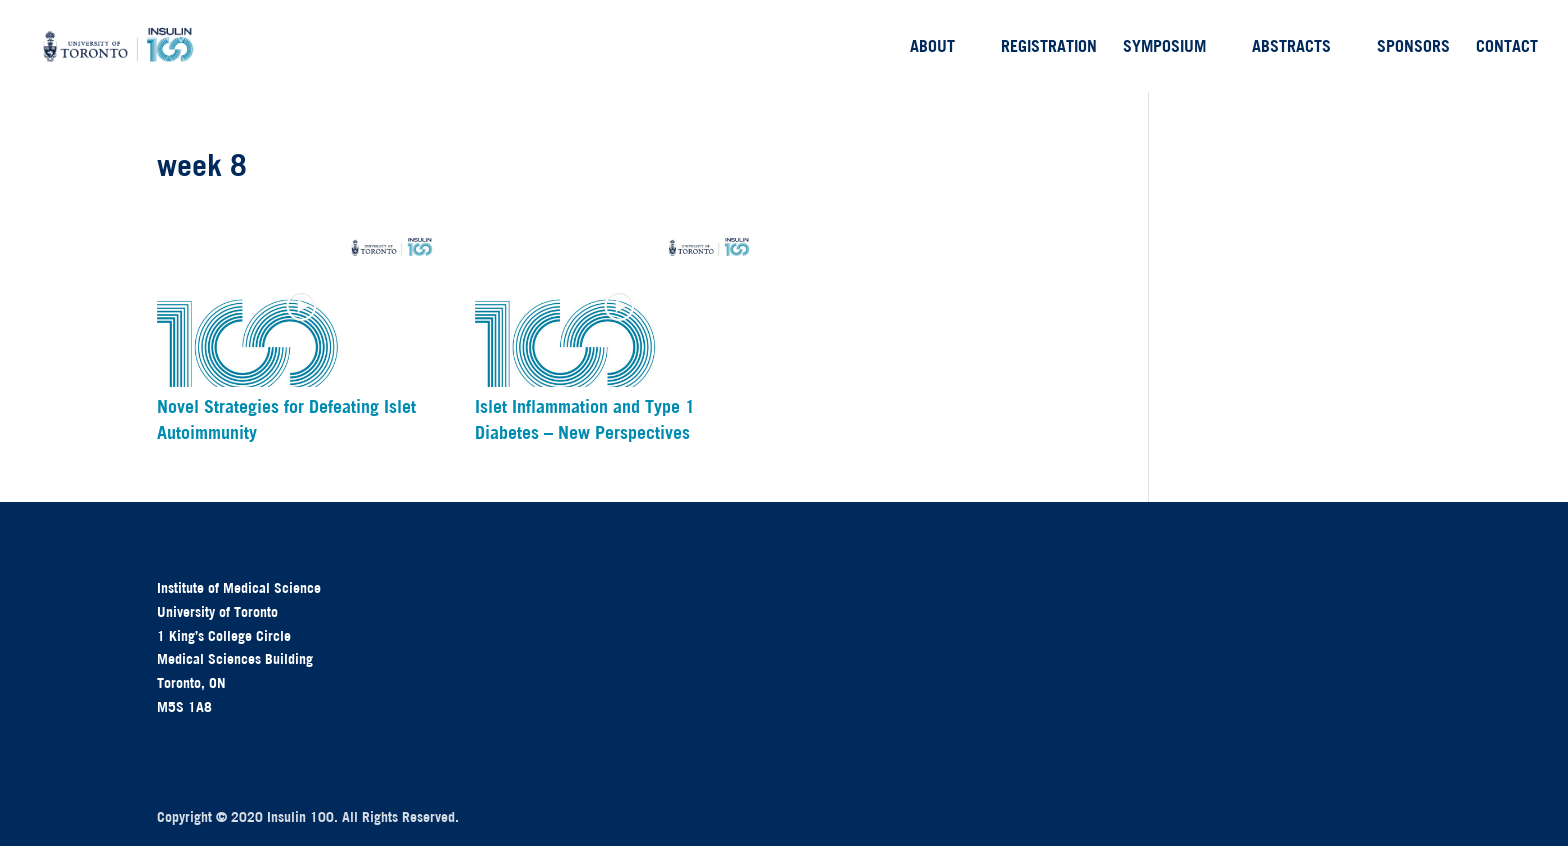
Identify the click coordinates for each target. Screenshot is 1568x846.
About (932, 47)
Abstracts (1291, 47)
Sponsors (1413, 47)
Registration (1049, 47)
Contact (1507, 47)
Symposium (1164, 47)
